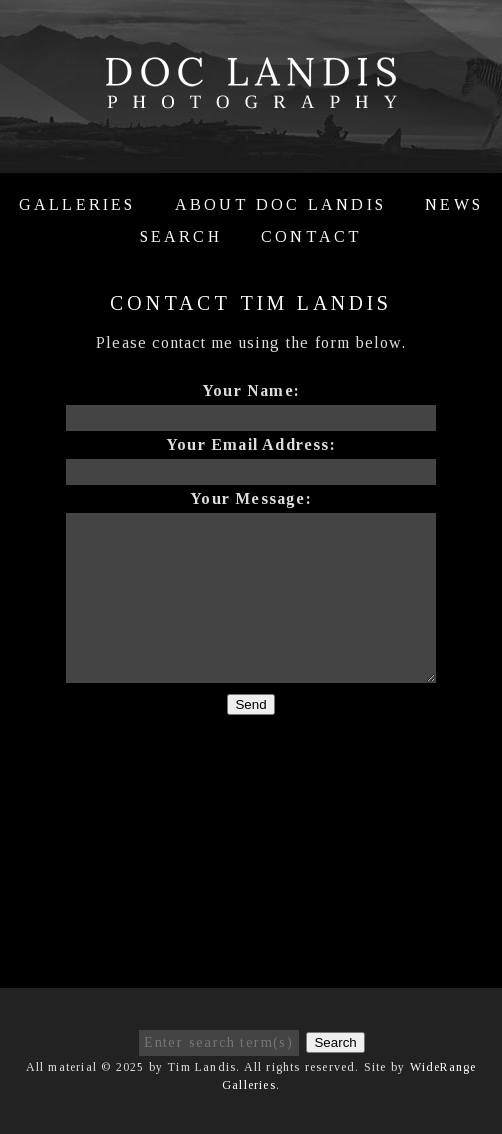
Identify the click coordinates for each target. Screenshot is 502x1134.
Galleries (77, 204)
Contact (311, 236)
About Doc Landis (280, 204)
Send (250, 704)
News (454, 204)
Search (181, 236)
